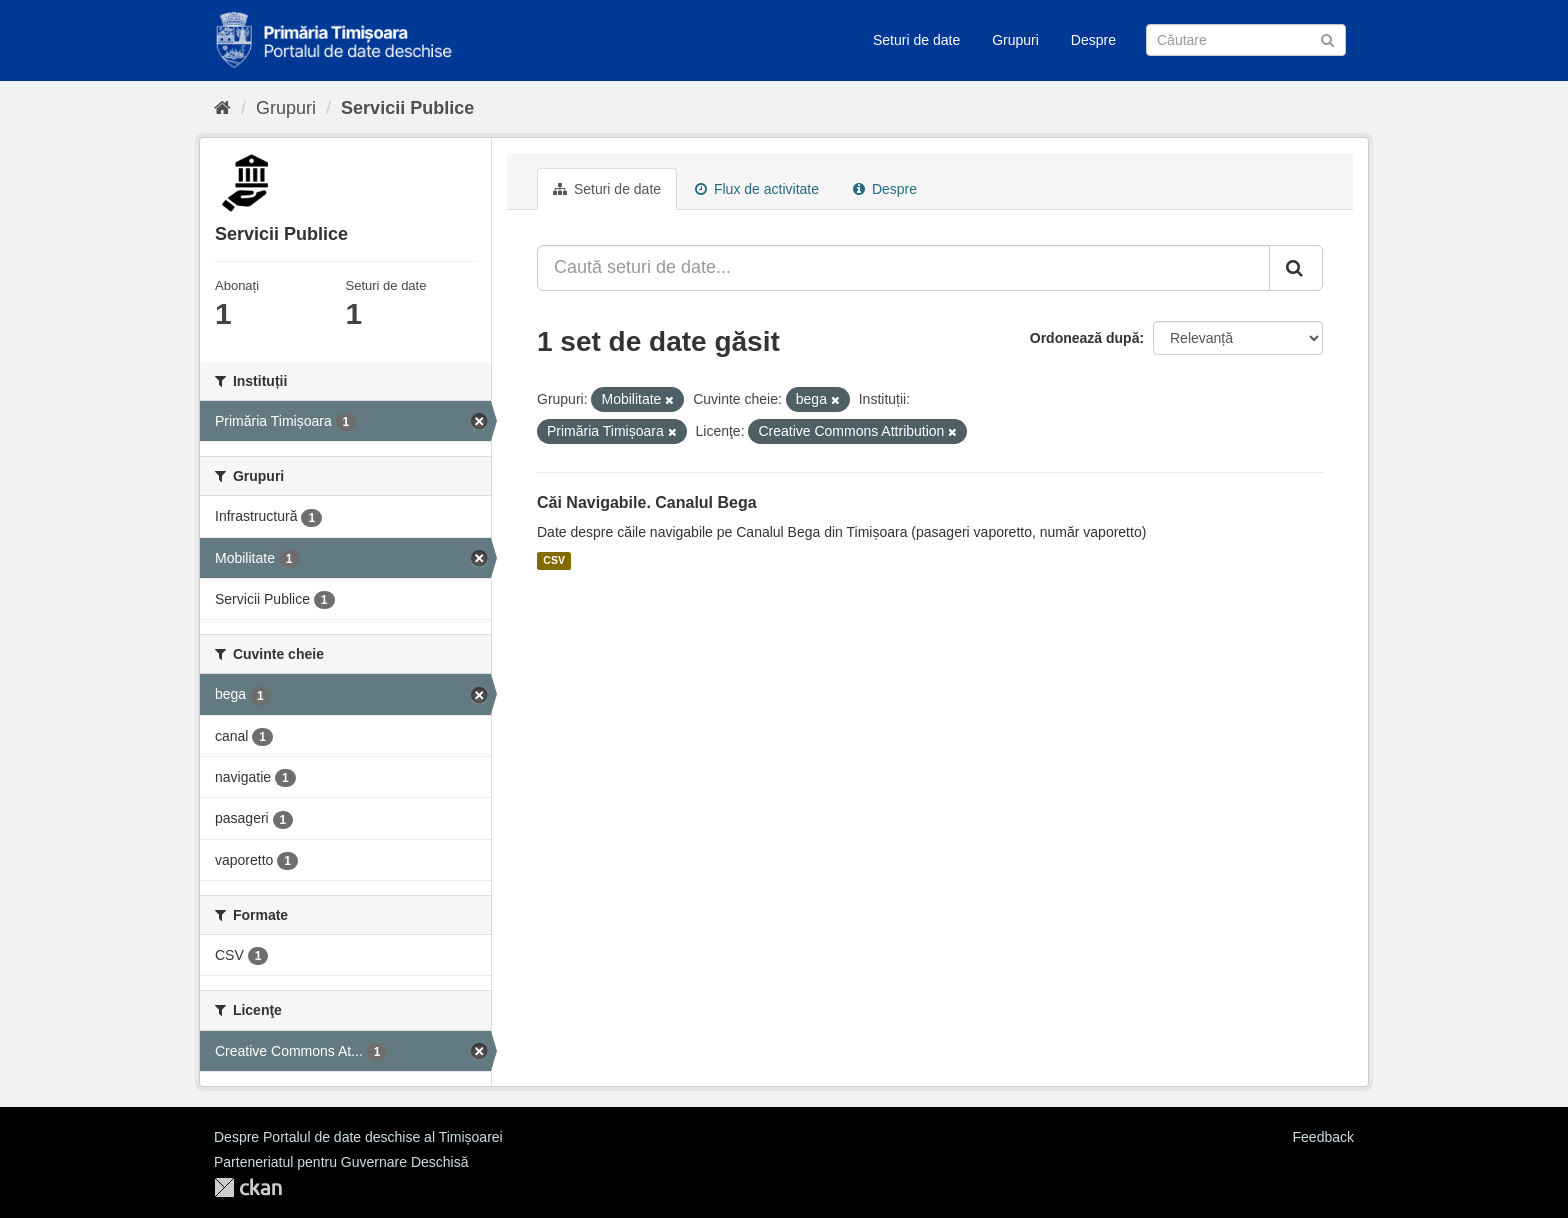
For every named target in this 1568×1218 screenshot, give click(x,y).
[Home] (222, 108)
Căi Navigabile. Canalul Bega (647, 502)
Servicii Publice (407, 108)
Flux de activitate (757, 189)
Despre (1093, 40)
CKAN (248, 1187)
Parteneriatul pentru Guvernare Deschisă (341, 1162)
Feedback (1323, 1137)
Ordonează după (1085, 338)
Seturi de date (916, 40)
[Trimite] (1327, 38)
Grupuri (1015, 40)
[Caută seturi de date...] (903, 268)
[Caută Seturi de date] (1246, 40)
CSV (554, 561)
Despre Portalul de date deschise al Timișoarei (358, 1137)
